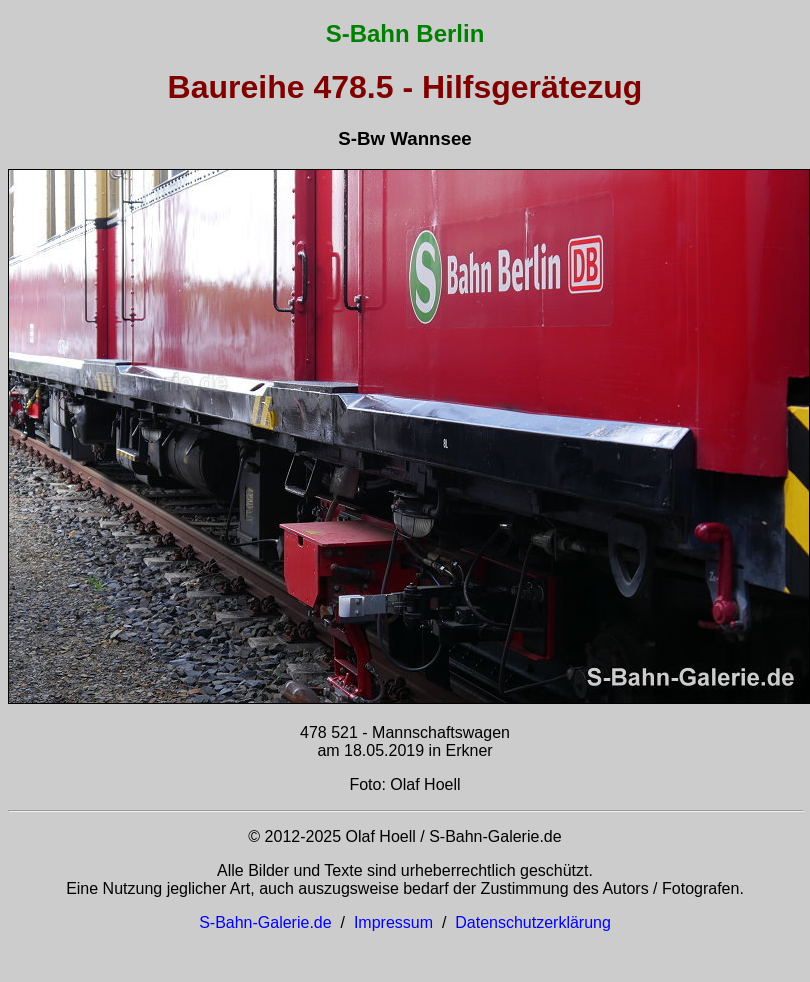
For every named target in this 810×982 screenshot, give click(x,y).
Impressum (393, 922)
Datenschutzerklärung (533, 922)
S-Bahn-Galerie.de (265, 922)
